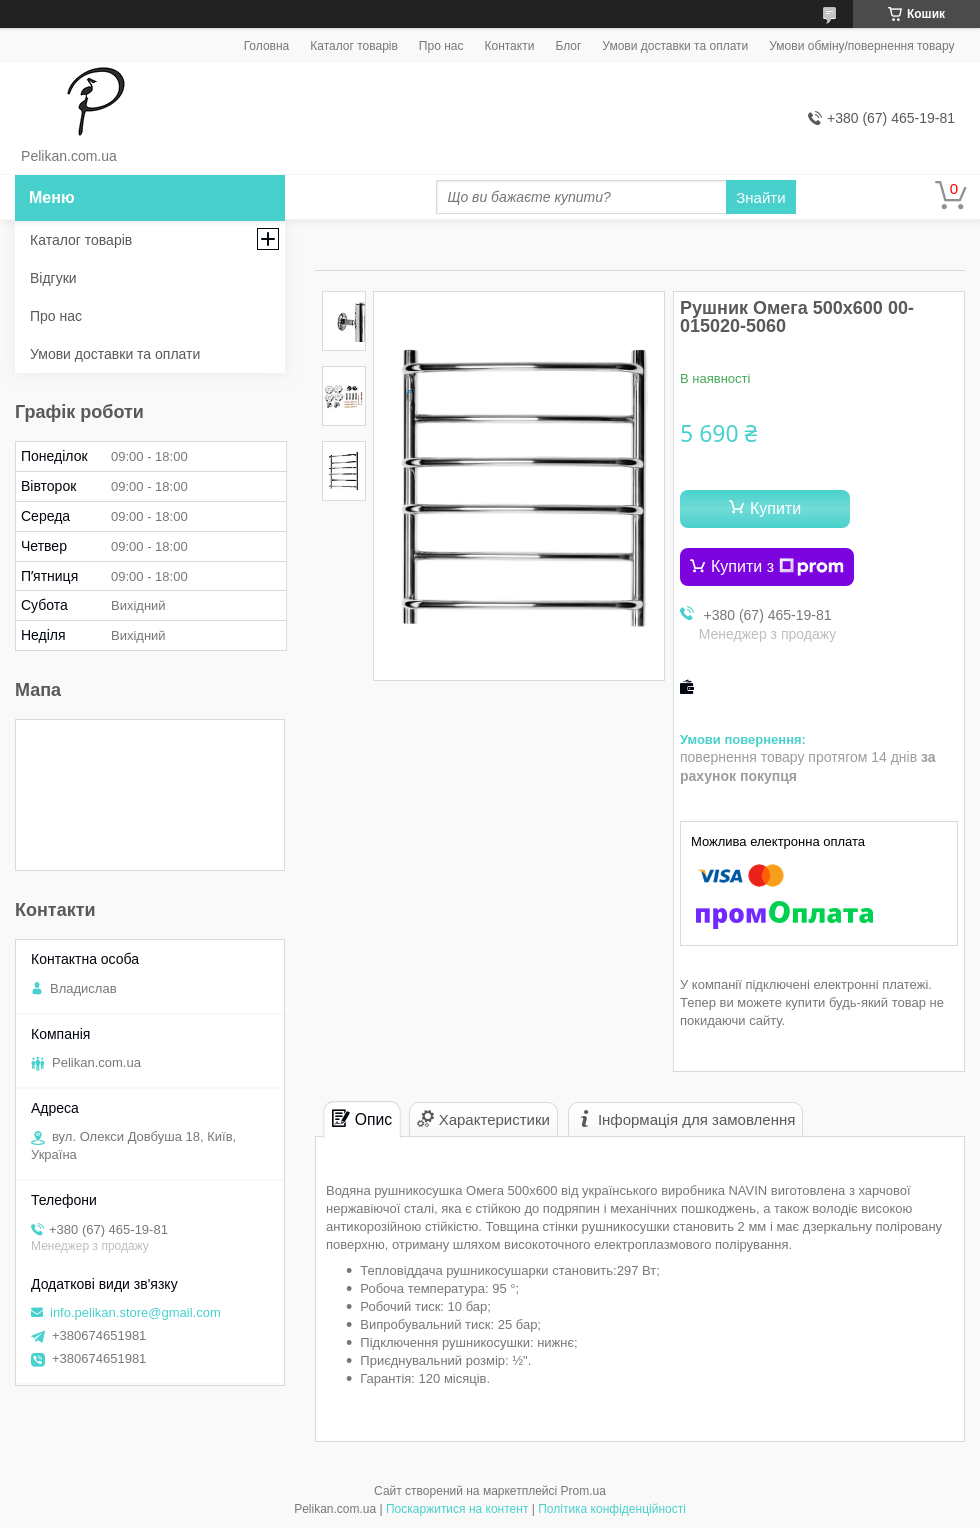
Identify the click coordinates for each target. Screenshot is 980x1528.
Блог (568, 46)
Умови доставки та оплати (675, 46)
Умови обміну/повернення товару (861, 46)
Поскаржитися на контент (457, 1509)
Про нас (441, 46)
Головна (267, 46)
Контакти (509, 46)
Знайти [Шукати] (760, 197)
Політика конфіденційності (612, 1509)
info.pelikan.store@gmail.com (135, 1312)
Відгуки (53, 278)
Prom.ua (583, 1491)
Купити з (777, 567)
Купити (775, 508)
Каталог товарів (354, 46)
